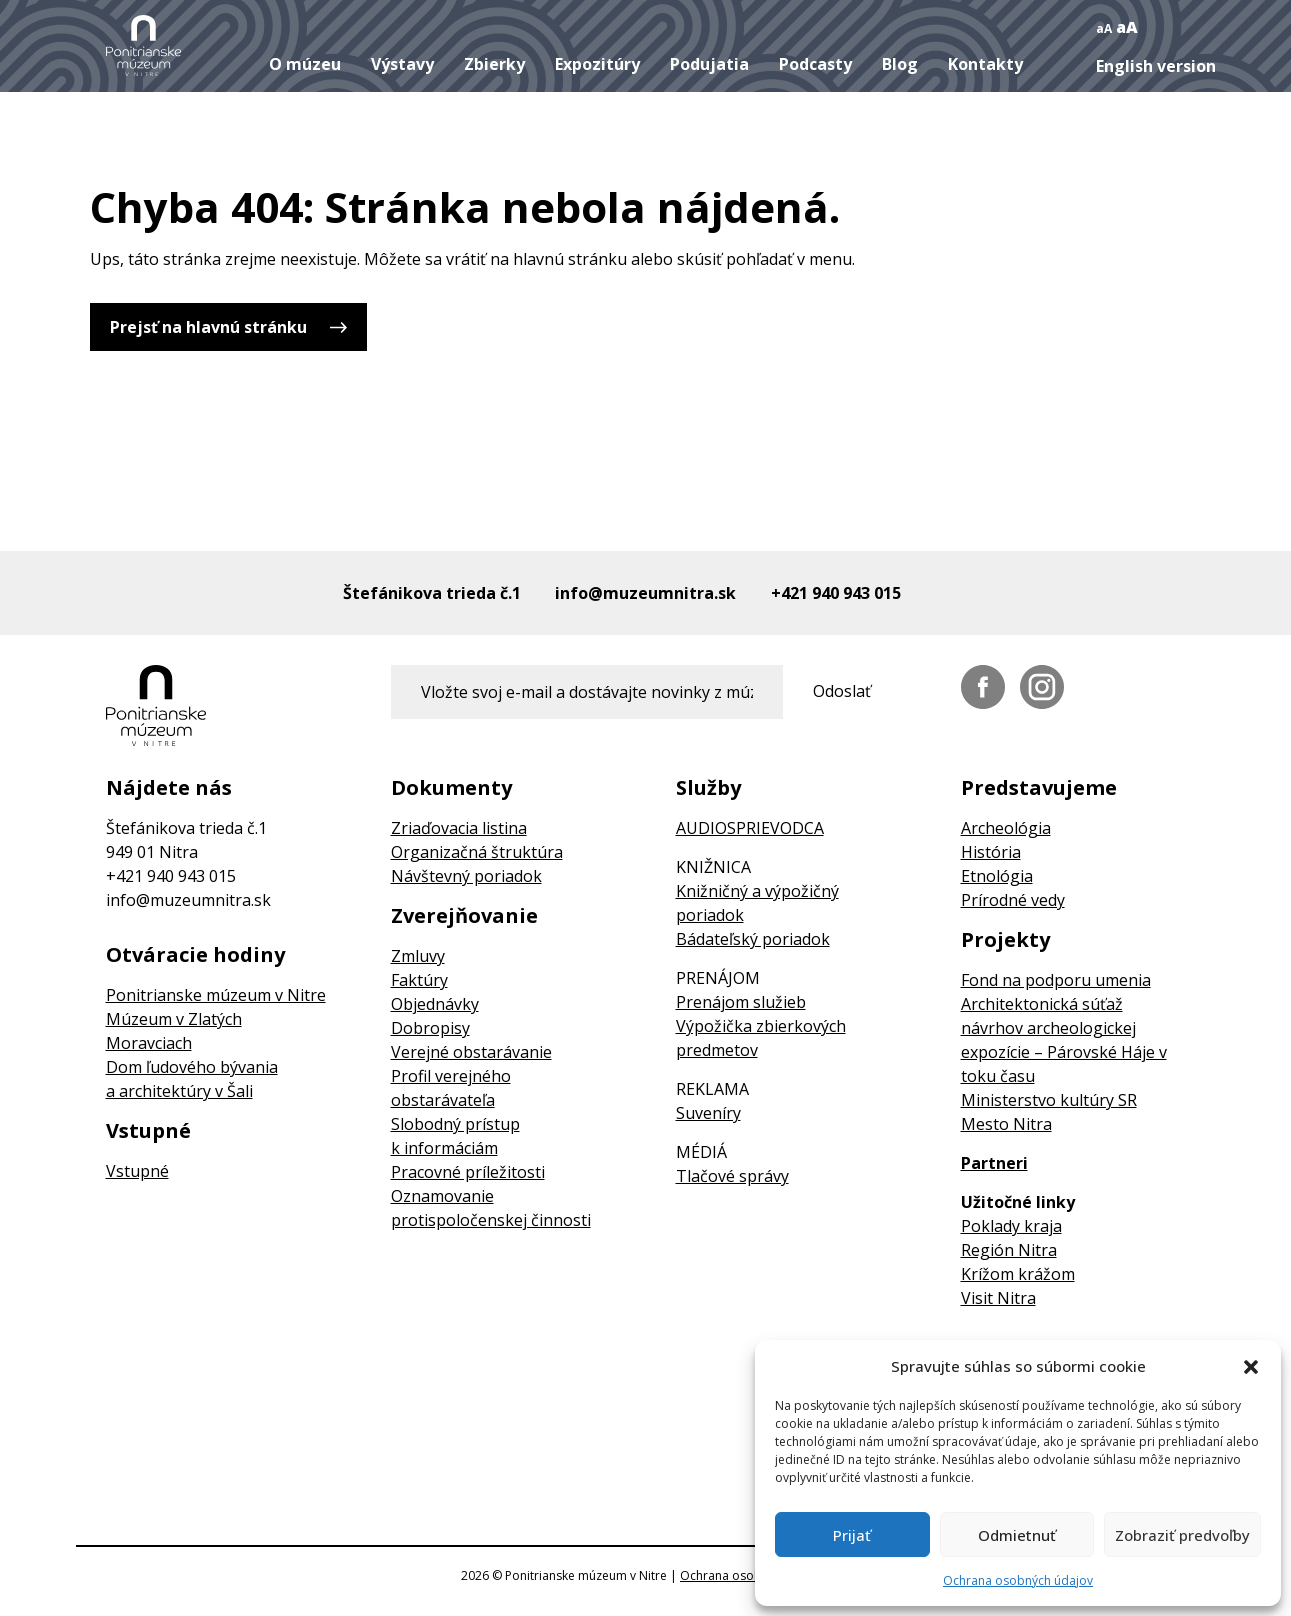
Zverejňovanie (464, 916)
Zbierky (494, 64)
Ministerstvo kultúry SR (1049, 1100)
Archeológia (1006, 828)
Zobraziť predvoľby (1182, 1535)
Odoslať (842, 691)
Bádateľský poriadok (753, 939)
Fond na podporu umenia (1056, 980)
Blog (900, 64)
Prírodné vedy (1013, 900)
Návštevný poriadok (466, 876)
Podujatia (709, 64)
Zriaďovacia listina (459, 828)
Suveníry (708, 1113)
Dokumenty (451, 788)
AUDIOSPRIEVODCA (750, 828)
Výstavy (402, 64)
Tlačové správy (732, 1176)
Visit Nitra (998, 1298)
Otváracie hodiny (195, 955)
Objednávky (435, 1004)
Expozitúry (597, 64)
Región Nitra (1009, 1250)
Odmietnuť (1017, 1535)
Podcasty (815, 64)
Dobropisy (430, 1028)
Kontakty (985, 64)
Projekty (1005, 940)
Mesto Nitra (1006, 1124)
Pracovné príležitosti (468, 1172)
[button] (1251, 1366)
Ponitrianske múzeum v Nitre (216, 995)
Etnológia (997, 876)
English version (1156, 66)
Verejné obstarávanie (471, 1052)
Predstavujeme (1039, 788)
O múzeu (305, 64)
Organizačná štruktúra (477, 852)
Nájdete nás (169, 788)
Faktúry (419, 980)
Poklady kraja (1011, 1226)
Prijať (852, 1535)
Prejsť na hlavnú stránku (208, 327)
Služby (708, 788)
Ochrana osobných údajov (1018, 1580)
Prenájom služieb (741, 1002)
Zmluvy (418, 956)
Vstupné (148, 1131)
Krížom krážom (1018, 1274)
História (991, 852)
